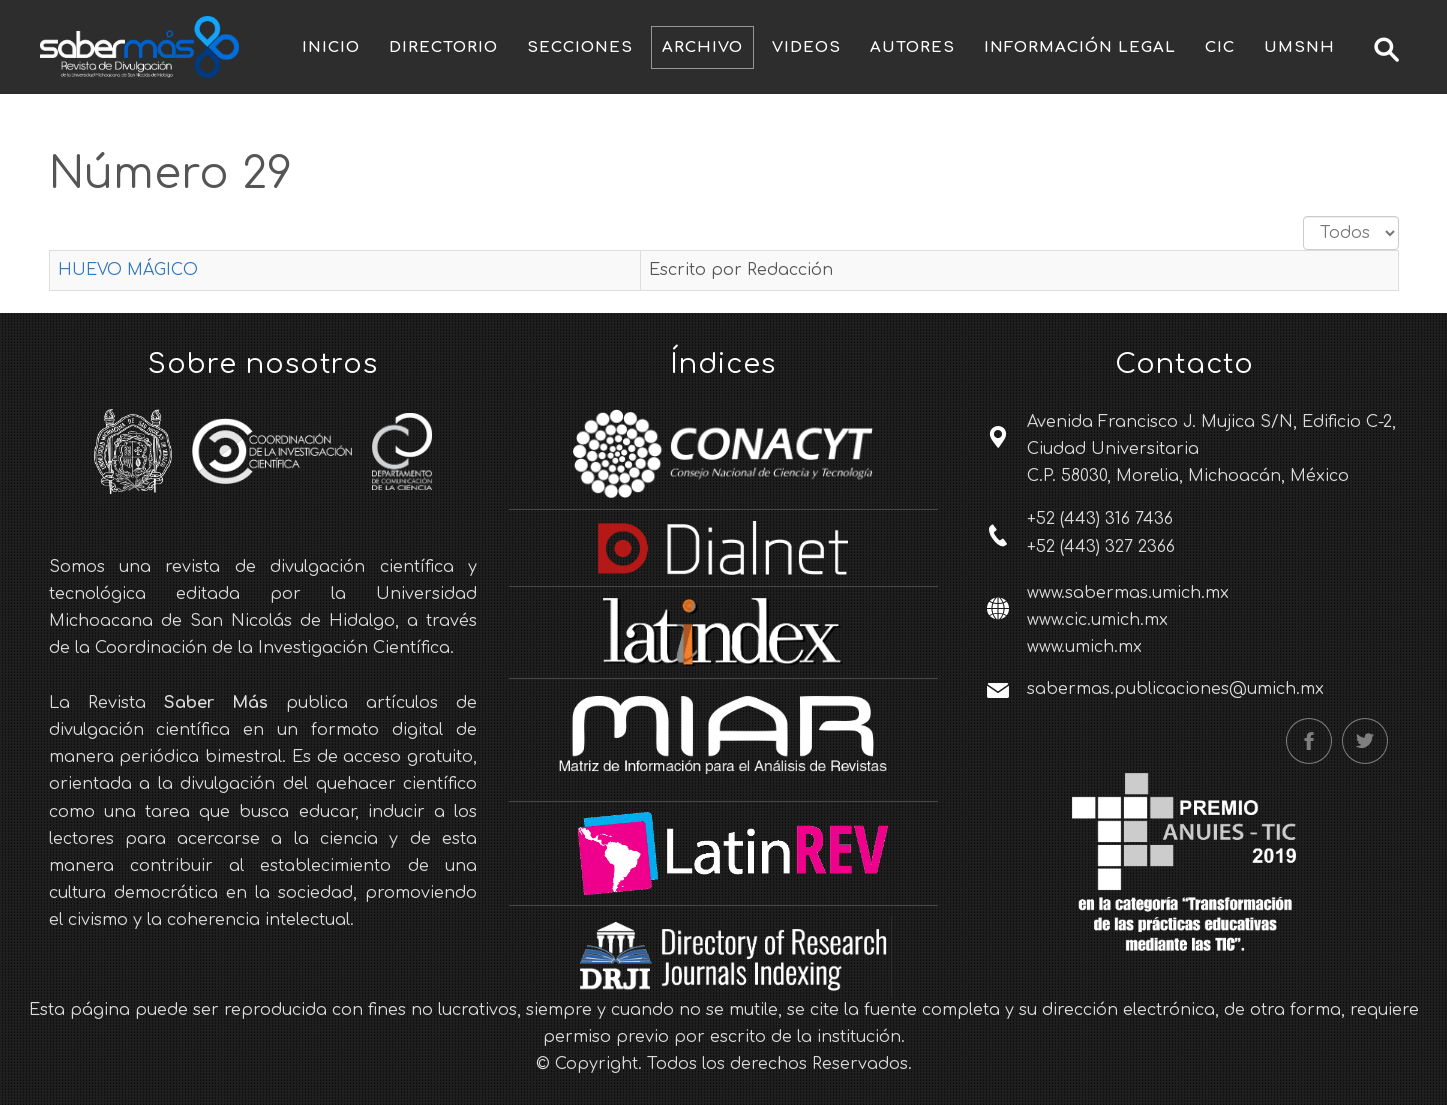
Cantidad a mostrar (1303, 216)
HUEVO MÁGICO (128, 270)
